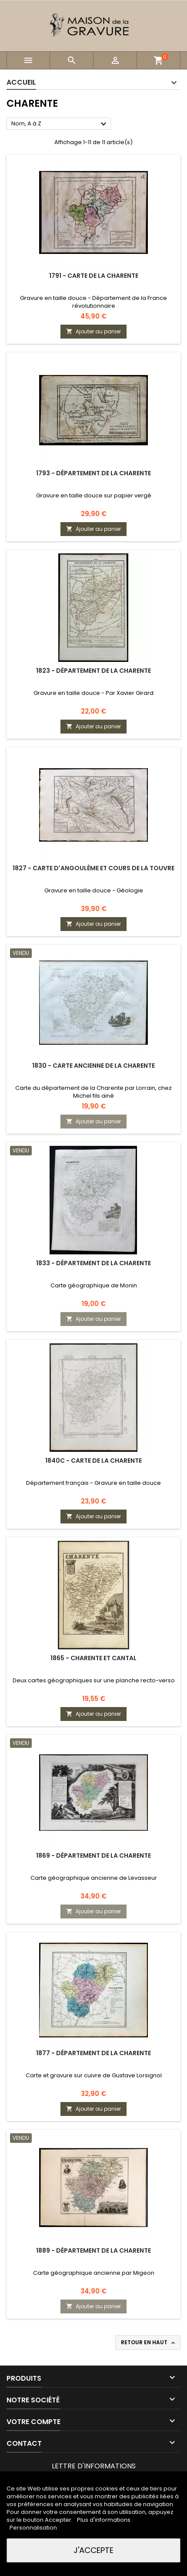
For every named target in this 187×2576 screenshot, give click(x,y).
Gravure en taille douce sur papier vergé (93, 495)
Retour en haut (149, 2342)
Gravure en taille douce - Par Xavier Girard (93, 693)
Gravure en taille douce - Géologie (93, 890)
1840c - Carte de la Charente (93, 1460)
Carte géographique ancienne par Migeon (93, 2273)
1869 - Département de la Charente (93, 1855)
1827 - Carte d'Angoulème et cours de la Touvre (93, 868)
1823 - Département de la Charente (93, 670)
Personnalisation (33, 2527)
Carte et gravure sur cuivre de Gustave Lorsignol (94, 2075)
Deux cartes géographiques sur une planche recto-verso (94, 1680)
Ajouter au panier (93, 331)
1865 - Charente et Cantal (93, 1658)
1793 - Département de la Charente (93, 473)
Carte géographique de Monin (93, 1285)
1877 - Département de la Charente (93, 2053)
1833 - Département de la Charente (93, 1263)
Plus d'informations (103, 2520)
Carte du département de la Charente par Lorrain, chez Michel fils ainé (93, 1092)
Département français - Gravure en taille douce (93, 1483)
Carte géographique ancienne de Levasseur (93, 1878)
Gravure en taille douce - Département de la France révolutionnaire (93, 302)
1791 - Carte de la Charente (93, 275)
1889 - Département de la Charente (93, 2250)
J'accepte (93, 2550)
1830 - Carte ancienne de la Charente (93, 1065)
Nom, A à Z (60, 124)
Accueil (21, 82)
